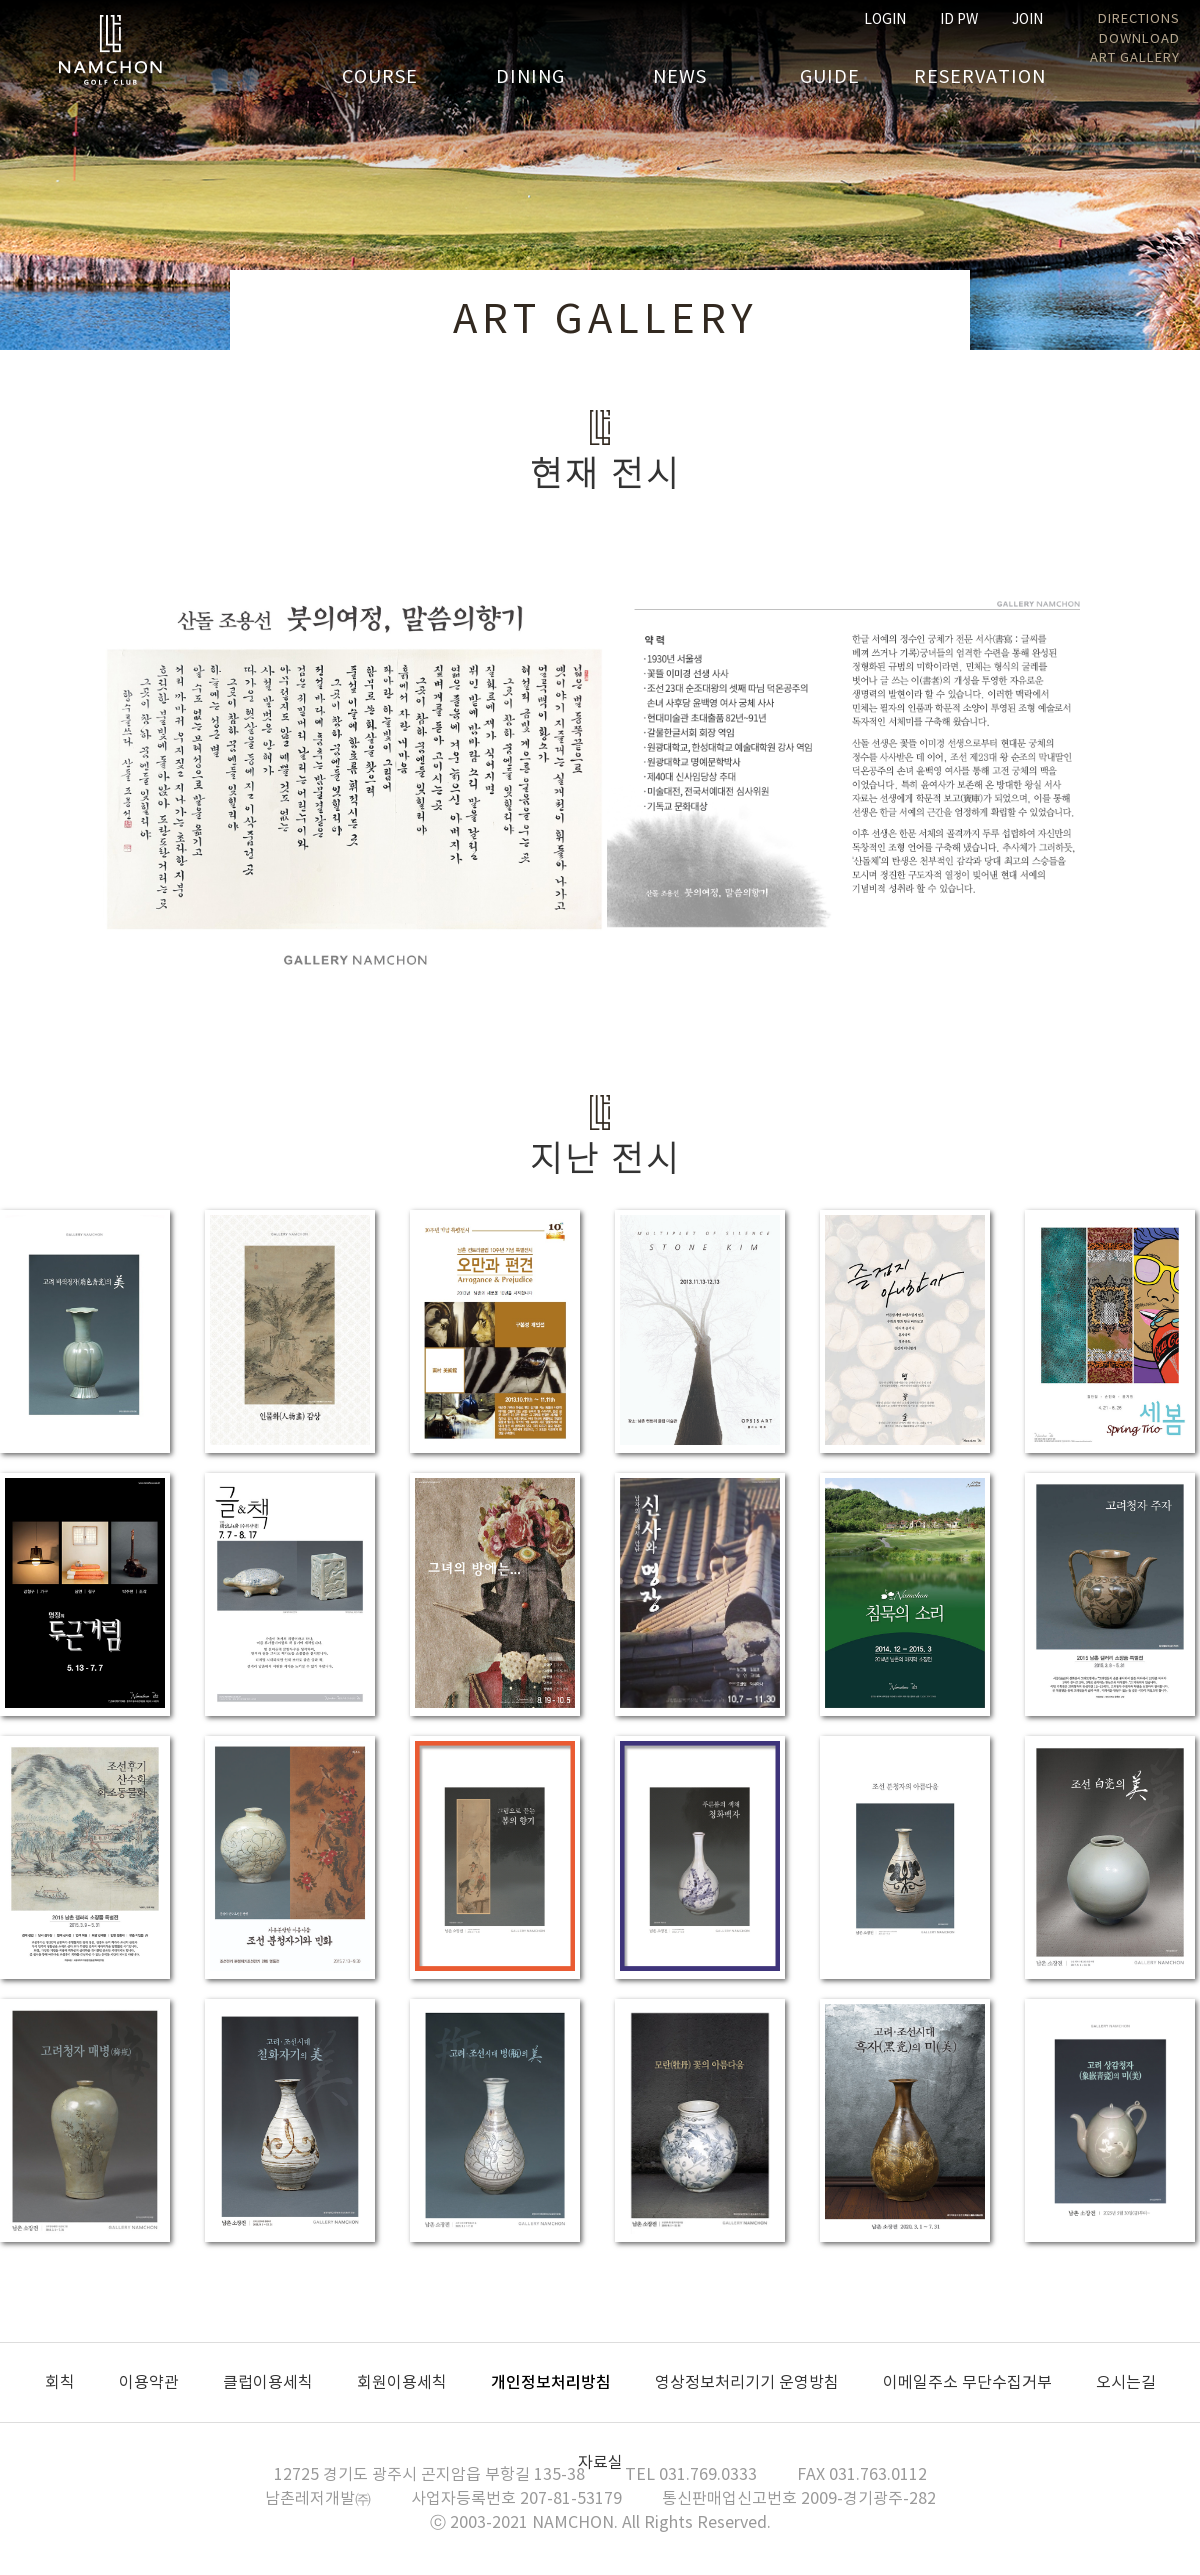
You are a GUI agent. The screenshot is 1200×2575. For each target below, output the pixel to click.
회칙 (60, 2383)
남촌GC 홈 (110, 50)
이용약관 (149, 2383)
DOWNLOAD (1139, 39)
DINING (530, 77)
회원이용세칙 (402, 2383)
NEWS (680, 77)
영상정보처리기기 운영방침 (747, 2383)
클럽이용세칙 (268, 2383)
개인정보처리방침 (551, 2383)
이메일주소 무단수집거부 (967, 2383)
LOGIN (885, 20)
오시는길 (1126, 2383)
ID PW (959, 20)
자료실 (600, 2463)
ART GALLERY (1135, 58)
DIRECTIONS (1139, 19)
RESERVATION (980, 77)
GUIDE (830, 77)
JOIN (1027, 20)
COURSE (380, 77)
